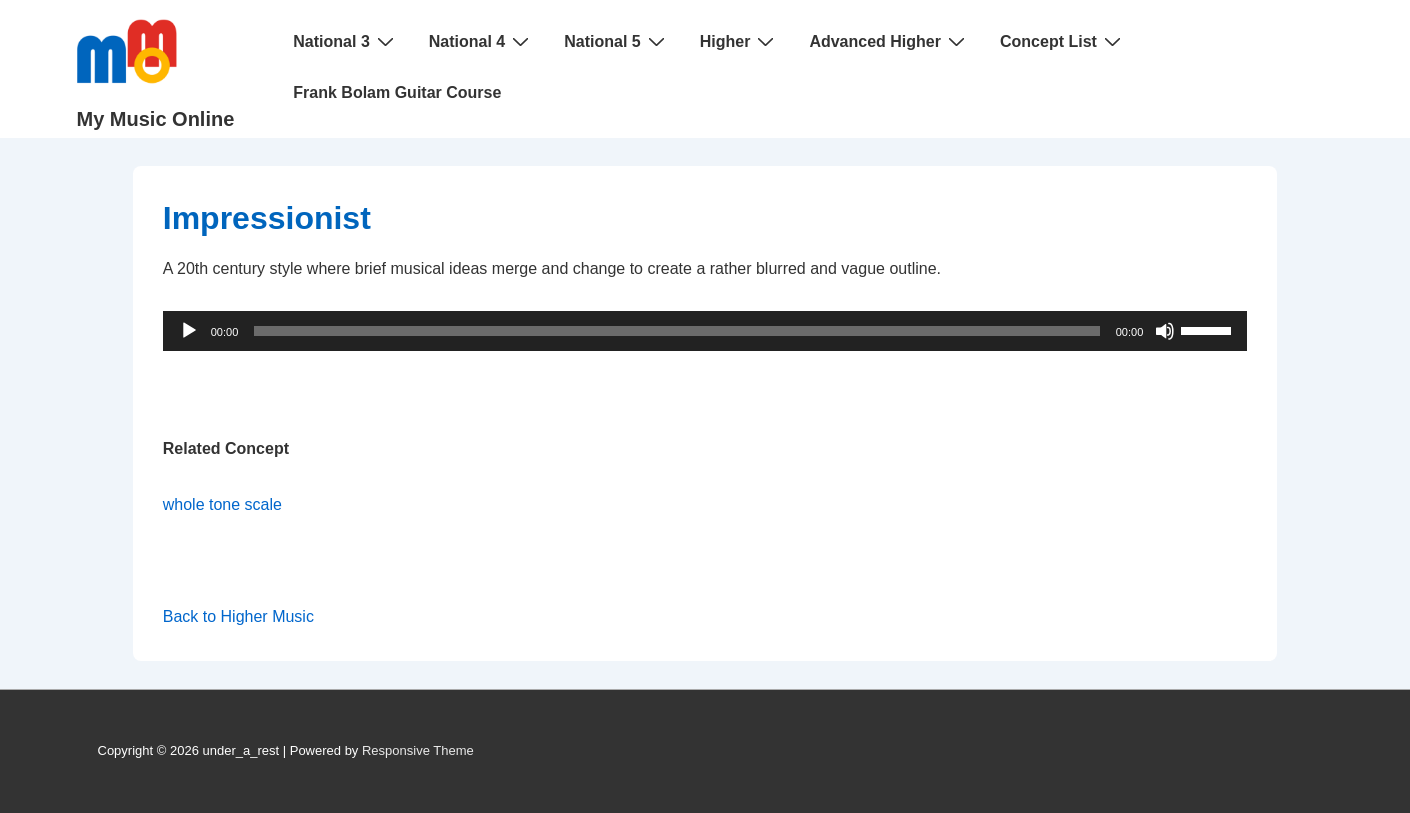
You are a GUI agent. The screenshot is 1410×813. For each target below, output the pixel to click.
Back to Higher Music (238, 616)
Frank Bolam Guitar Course (397, 92)
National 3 (345, 41)
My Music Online (156, 119)
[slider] (676, 331)
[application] (705, 331)
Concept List (1063, 41)
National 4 (481, 41)
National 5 (616, 41)
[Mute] (1165, 331)
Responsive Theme (418, 750)
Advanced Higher (889, 41)
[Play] (189, 331)
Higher (740, 41)
